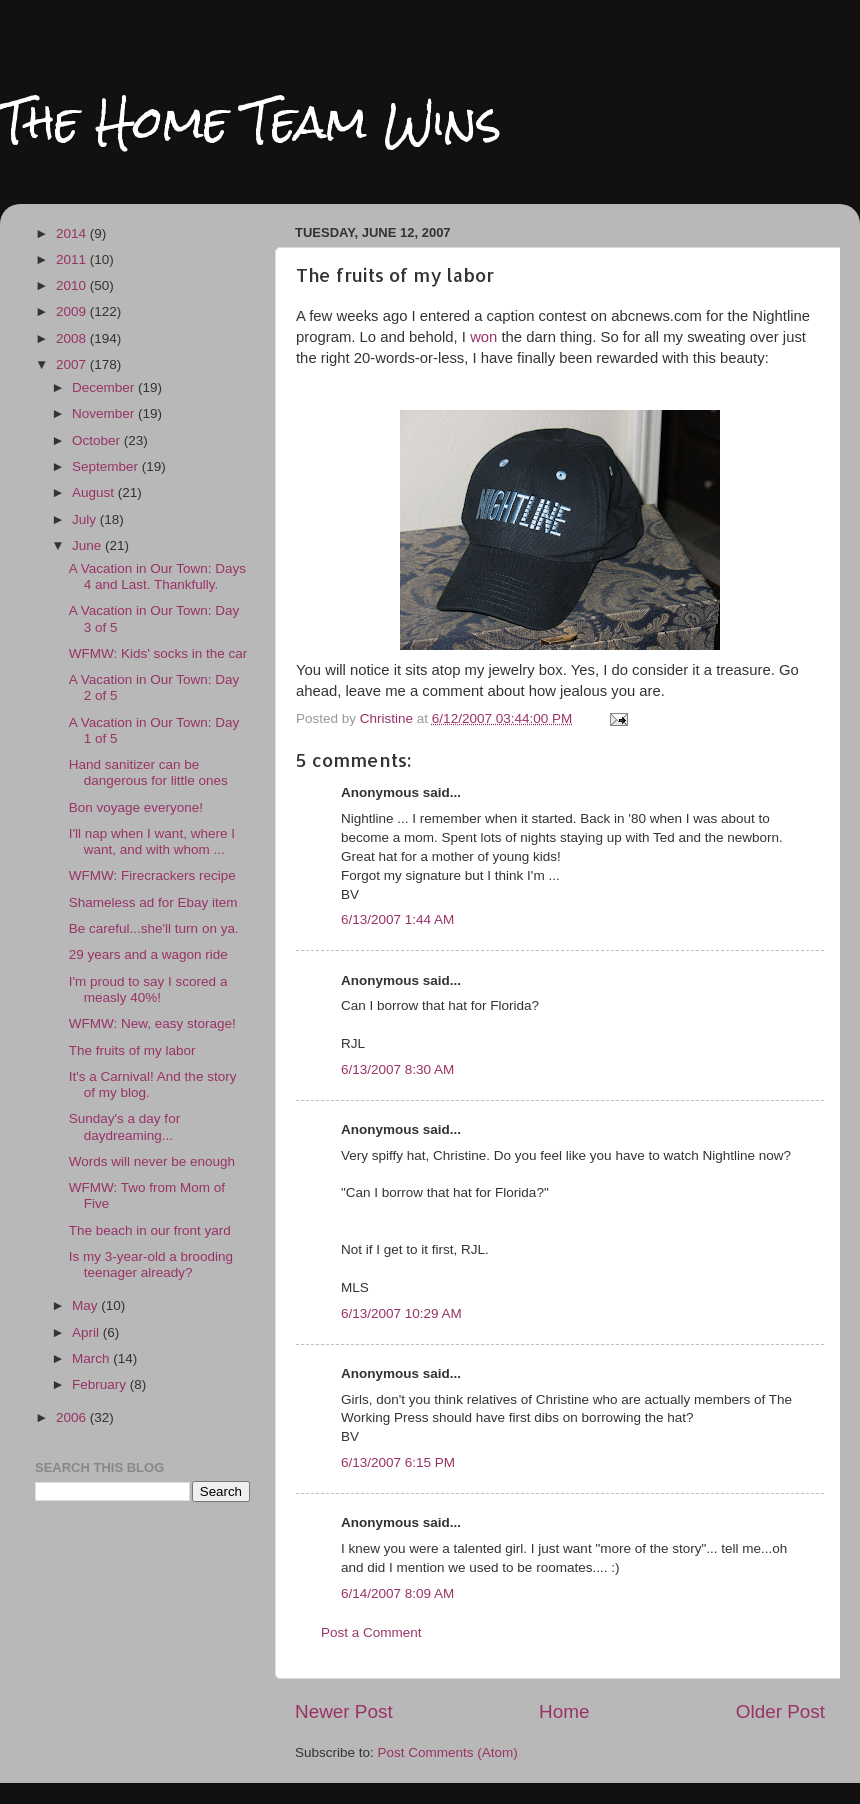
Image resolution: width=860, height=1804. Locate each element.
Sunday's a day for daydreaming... (124, 1126)
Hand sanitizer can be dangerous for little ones (148, 772)
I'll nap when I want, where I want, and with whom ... (152, 841)
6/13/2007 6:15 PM (398, 1462)
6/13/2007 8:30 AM (397, 1069)
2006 (73, 1417)
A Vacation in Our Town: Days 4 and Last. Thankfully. (157, 576)
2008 (73, 338)
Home (564, 1711)
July (86, 519)
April (87, 1332)
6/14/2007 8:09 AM (397, 1593)
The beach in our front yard (150, 1230)
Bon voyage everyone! (136, 807)
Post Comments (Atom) (448, 1752)
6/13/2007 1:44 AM (397, 919)
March (92, 1358)
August (95, 492)
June (88, 545)
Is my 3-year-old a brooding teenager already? (151, 1264)
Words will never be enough (152, 1161)
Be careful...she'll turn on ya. (154, 928)
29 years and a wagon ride (148, 954)
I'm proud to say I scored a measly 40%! (148, 989)
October (98, 440)
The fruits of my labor (132, 1050)
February (101, 1384)
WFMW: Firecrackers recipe (152, 875)
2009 (73, 311)
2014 (73, 233)
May (86, 1305)
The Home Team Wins (250, 121)
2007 (73, 364)
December (105, 387)
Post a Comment (371, 1632)
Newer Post (344, 1711)
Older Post (780, 1711)
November (105, 413)
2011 (73, 259)
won (485, 337)
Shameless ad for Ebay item (153, 902)
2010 (73, 285)
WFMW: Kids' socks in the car (158, 653)
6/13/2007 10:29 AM (401, 1313)
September (107, 466)
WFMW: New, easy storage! (152, 1023)
